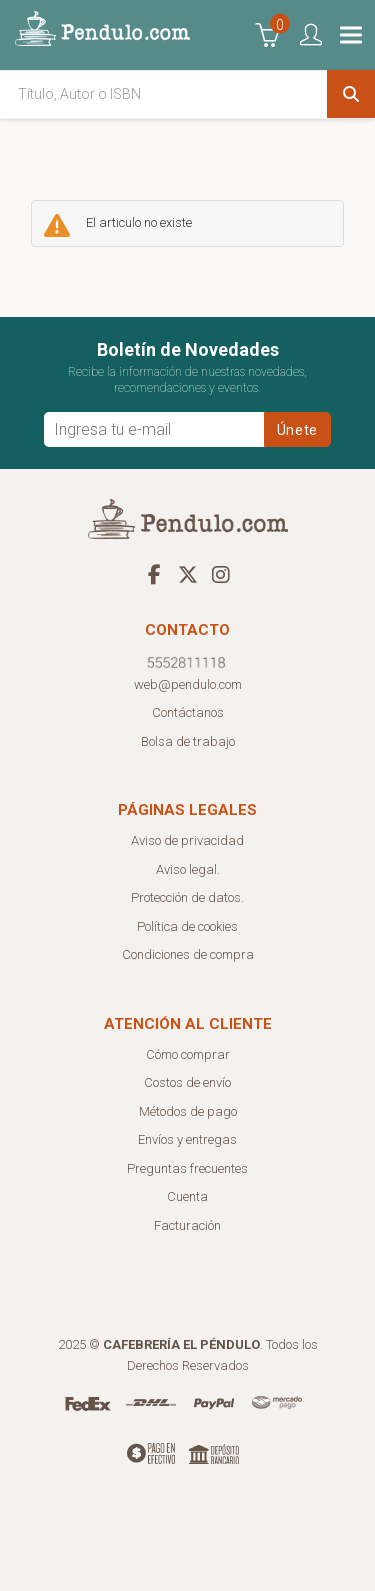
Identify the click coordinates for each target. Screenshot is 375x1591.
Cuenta (187, 1196)
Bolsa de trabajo (188, 741)
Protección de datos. (187, 897)
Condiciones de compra (188, 954)
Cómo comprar (188, 1054)
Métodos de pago (188, 1111)
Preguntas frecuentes (187, 1168)
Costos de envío (187, 1082)
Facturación (187, 1225)
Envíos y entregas (187, 1139)
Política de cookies (187, 926)
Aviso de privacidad (187, 840)
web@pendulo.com (188, 684)
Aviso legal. (188, 869)
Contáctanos (188, 712)
